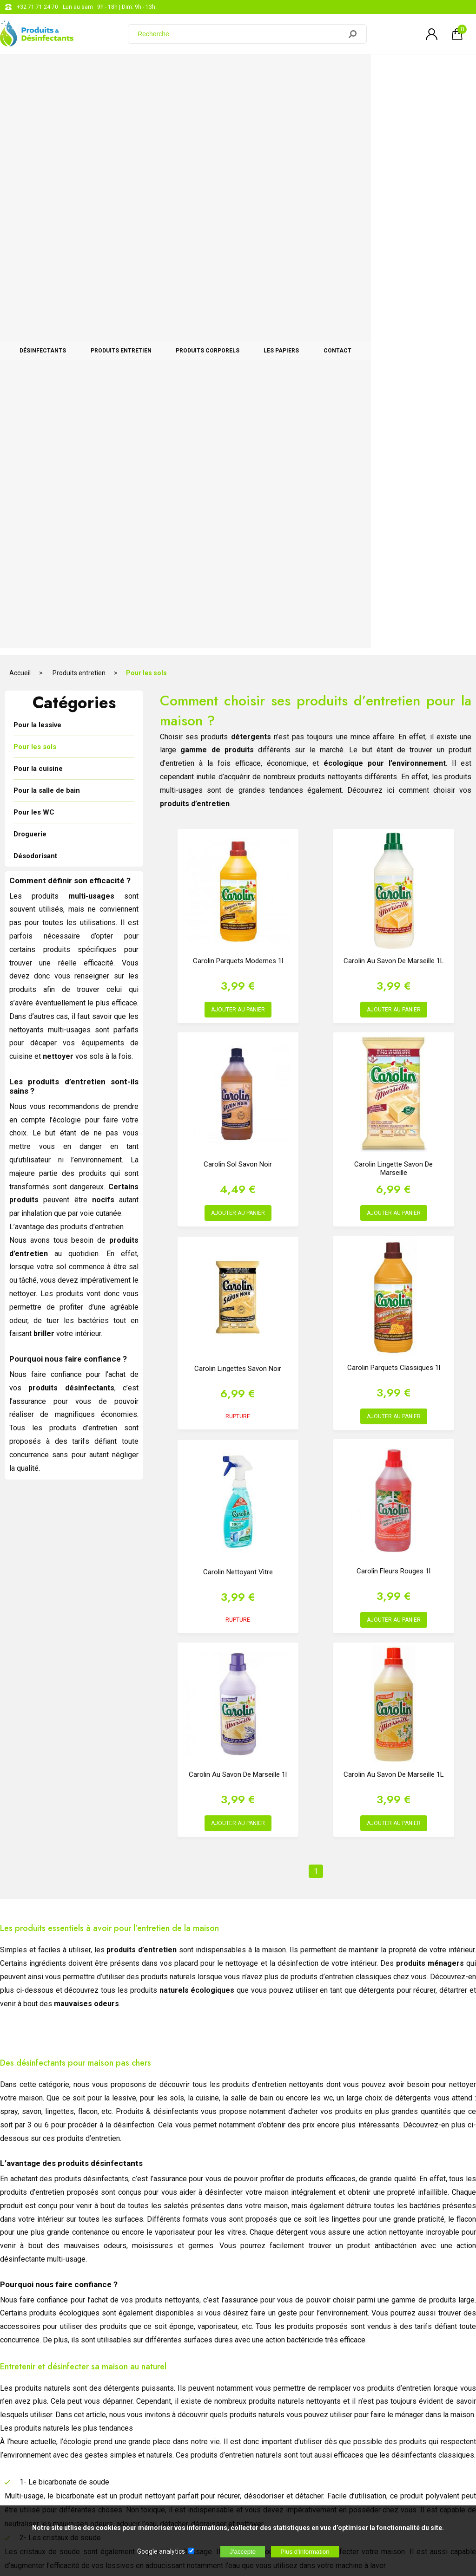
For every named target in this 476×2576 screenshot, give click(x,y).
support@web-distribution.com (273, 2391)
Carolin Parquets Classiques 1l (393, 795)
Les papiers (355, 70)
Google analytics (161, 2551)
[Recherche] (240, 34)
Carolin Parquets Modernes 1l (238, 388)
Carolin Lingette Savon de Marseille (393, 595)
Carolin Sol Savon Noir (238, 591)
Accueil (20, 100)
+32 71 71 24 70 (37, 7)
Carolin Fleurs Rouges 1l (393, 998)
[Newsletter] (154, 2499)
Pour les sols (146, 100)
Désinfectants (53, 70)
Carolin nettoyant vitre (238, 999)
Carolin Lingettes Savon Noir (237, 795)
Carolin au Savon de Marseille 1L (394, 388)
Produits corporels (260, 70)
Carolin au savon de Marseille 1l (238, 1202)
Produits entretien (152, 70)
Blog (239, 2414)
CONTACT (432, 70)
